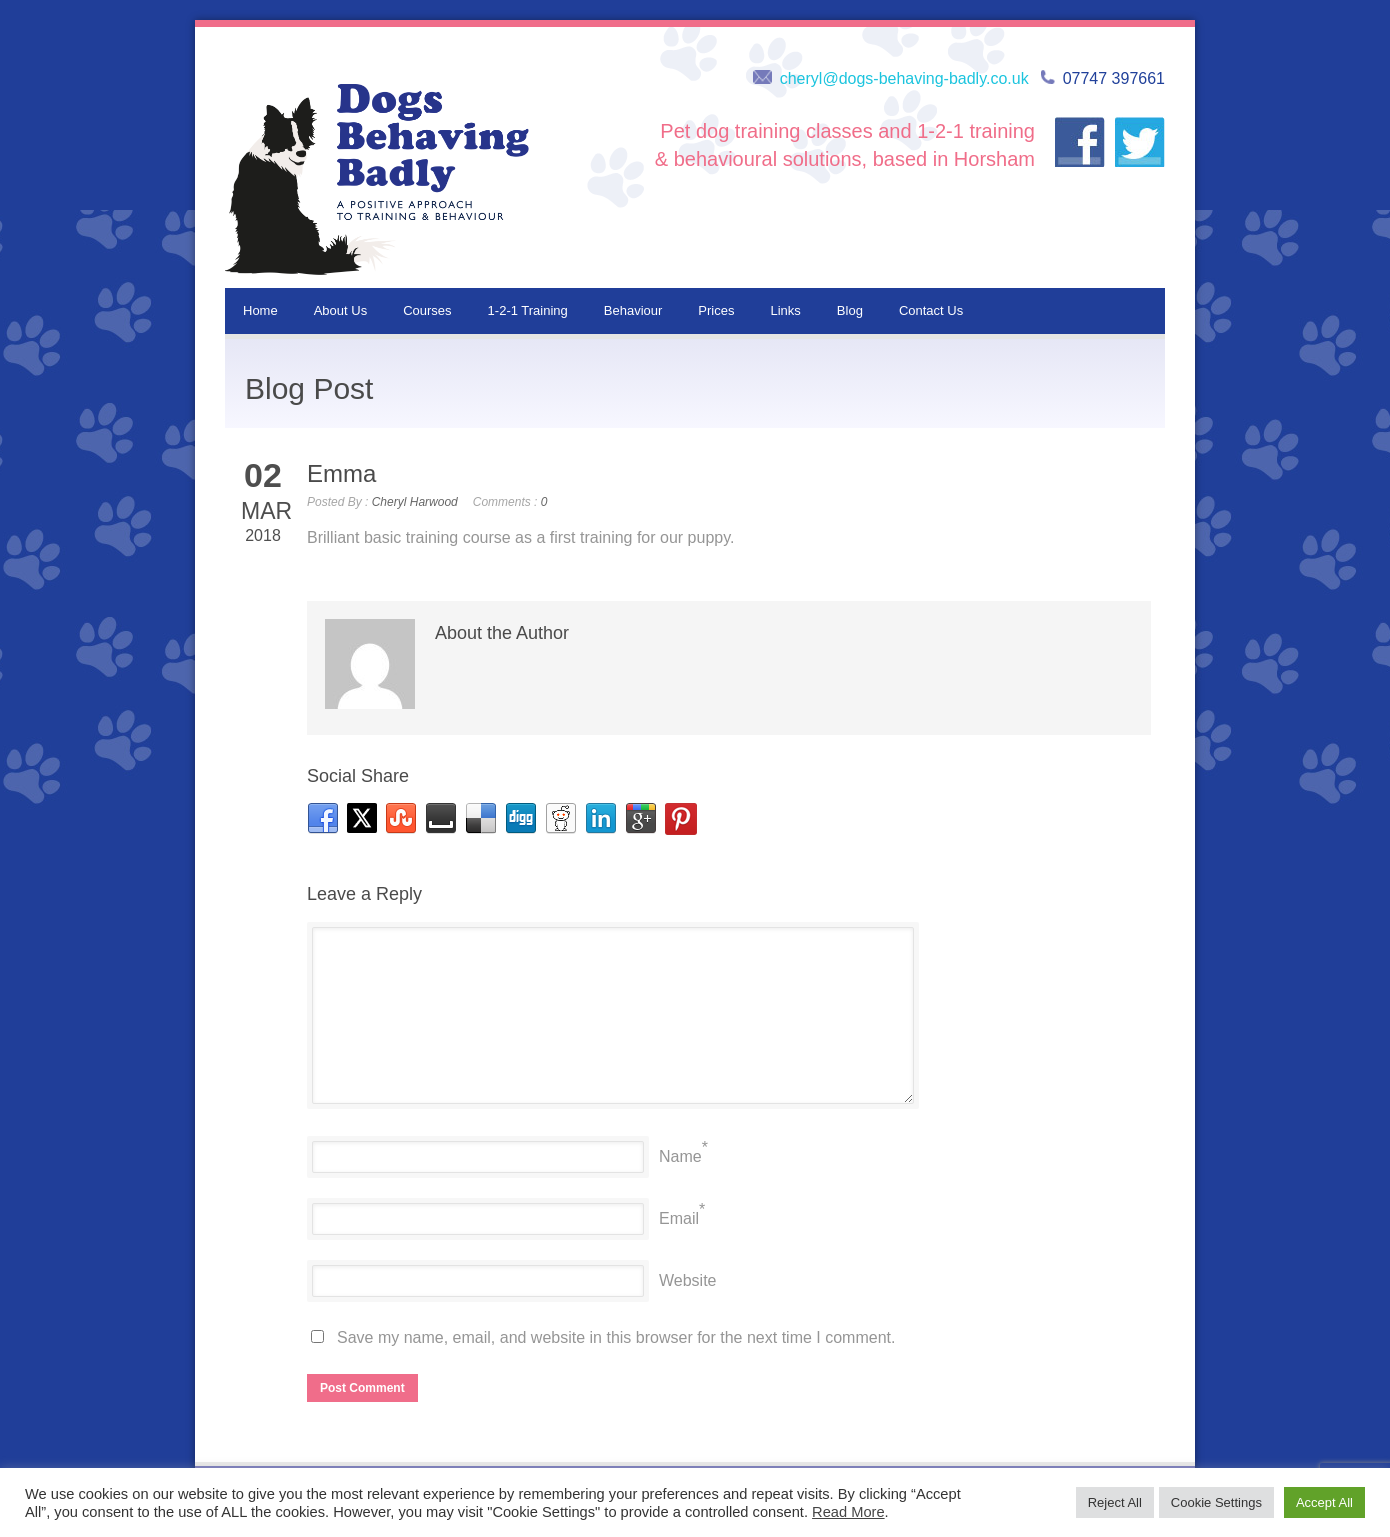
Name (680, 1156)
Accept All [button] (1324, 1502)
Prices (716, 310)
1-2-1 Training (528, 310)
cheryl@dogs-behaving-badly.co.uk (904, 78)
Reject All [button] (1115, 1502)
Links (785, 310)
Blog (850, 310)
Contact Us (931, 310)
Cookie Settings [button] (1216, 1502)
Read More (848, 1512)
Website (688, 1280)
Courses (427, 310)
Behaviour (633, 310)
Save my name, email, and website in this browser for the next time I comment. (616, 1337)
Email (679, 1218)
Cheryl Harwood (415, 502)
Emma (341, 473)
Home (260, 310)
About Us (340, 310)
